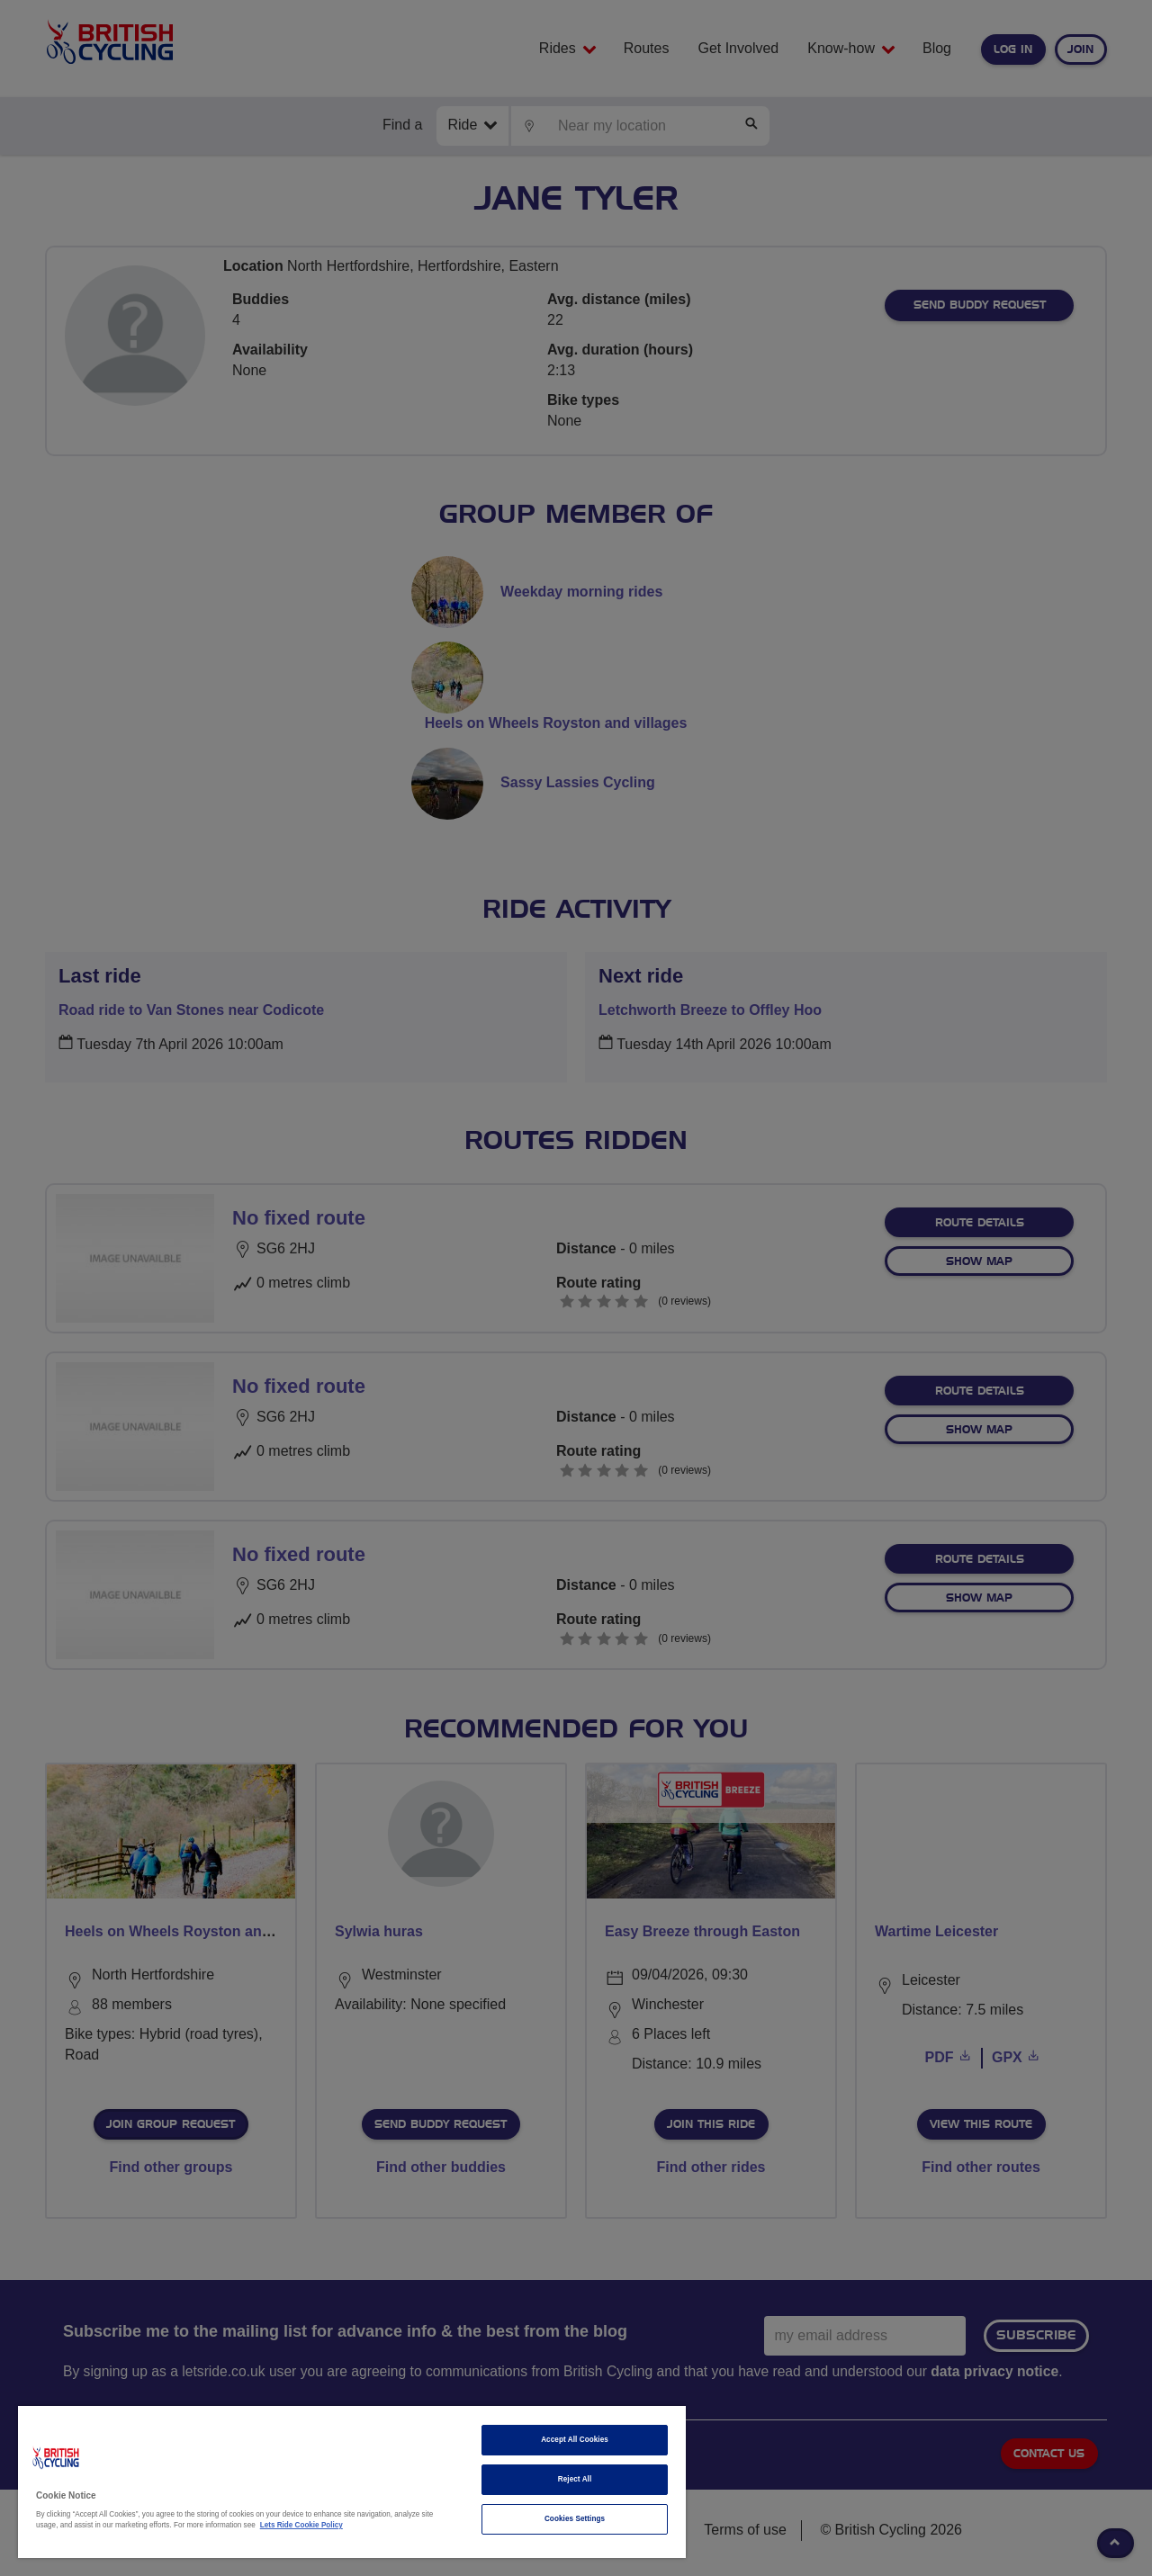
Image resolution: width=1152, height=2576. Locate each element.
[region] (352, 2482)
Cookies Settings (574, 2519)
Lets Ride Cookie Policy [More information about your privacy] (301, 2525)
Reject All (575, 2479)
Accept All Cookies (574, 2440)
